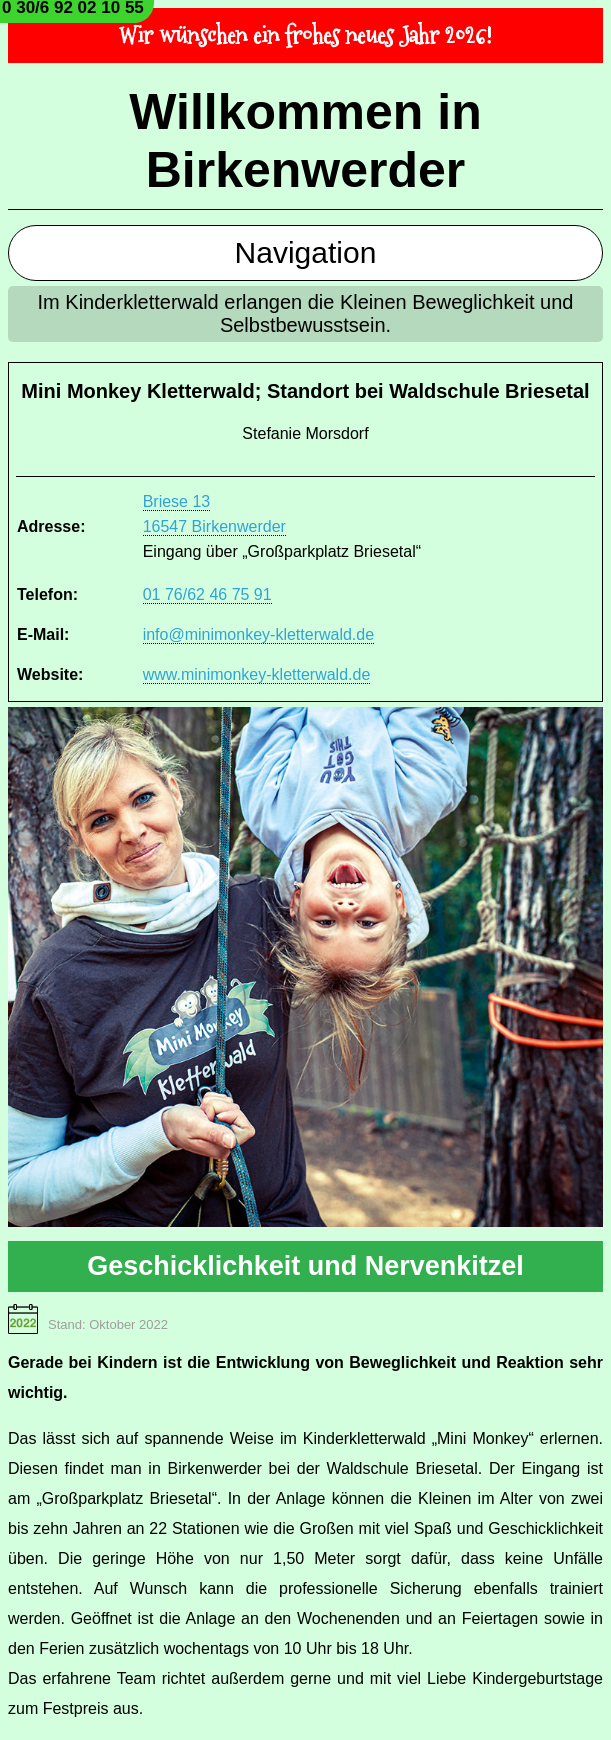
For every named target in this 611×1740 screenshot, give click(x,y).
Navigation (306, 252)
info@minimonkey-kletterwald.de (258, 634)
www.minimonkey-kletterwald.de (257, 674)
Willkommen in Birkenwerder (305, 141)
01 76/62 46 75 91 (207, 594)
